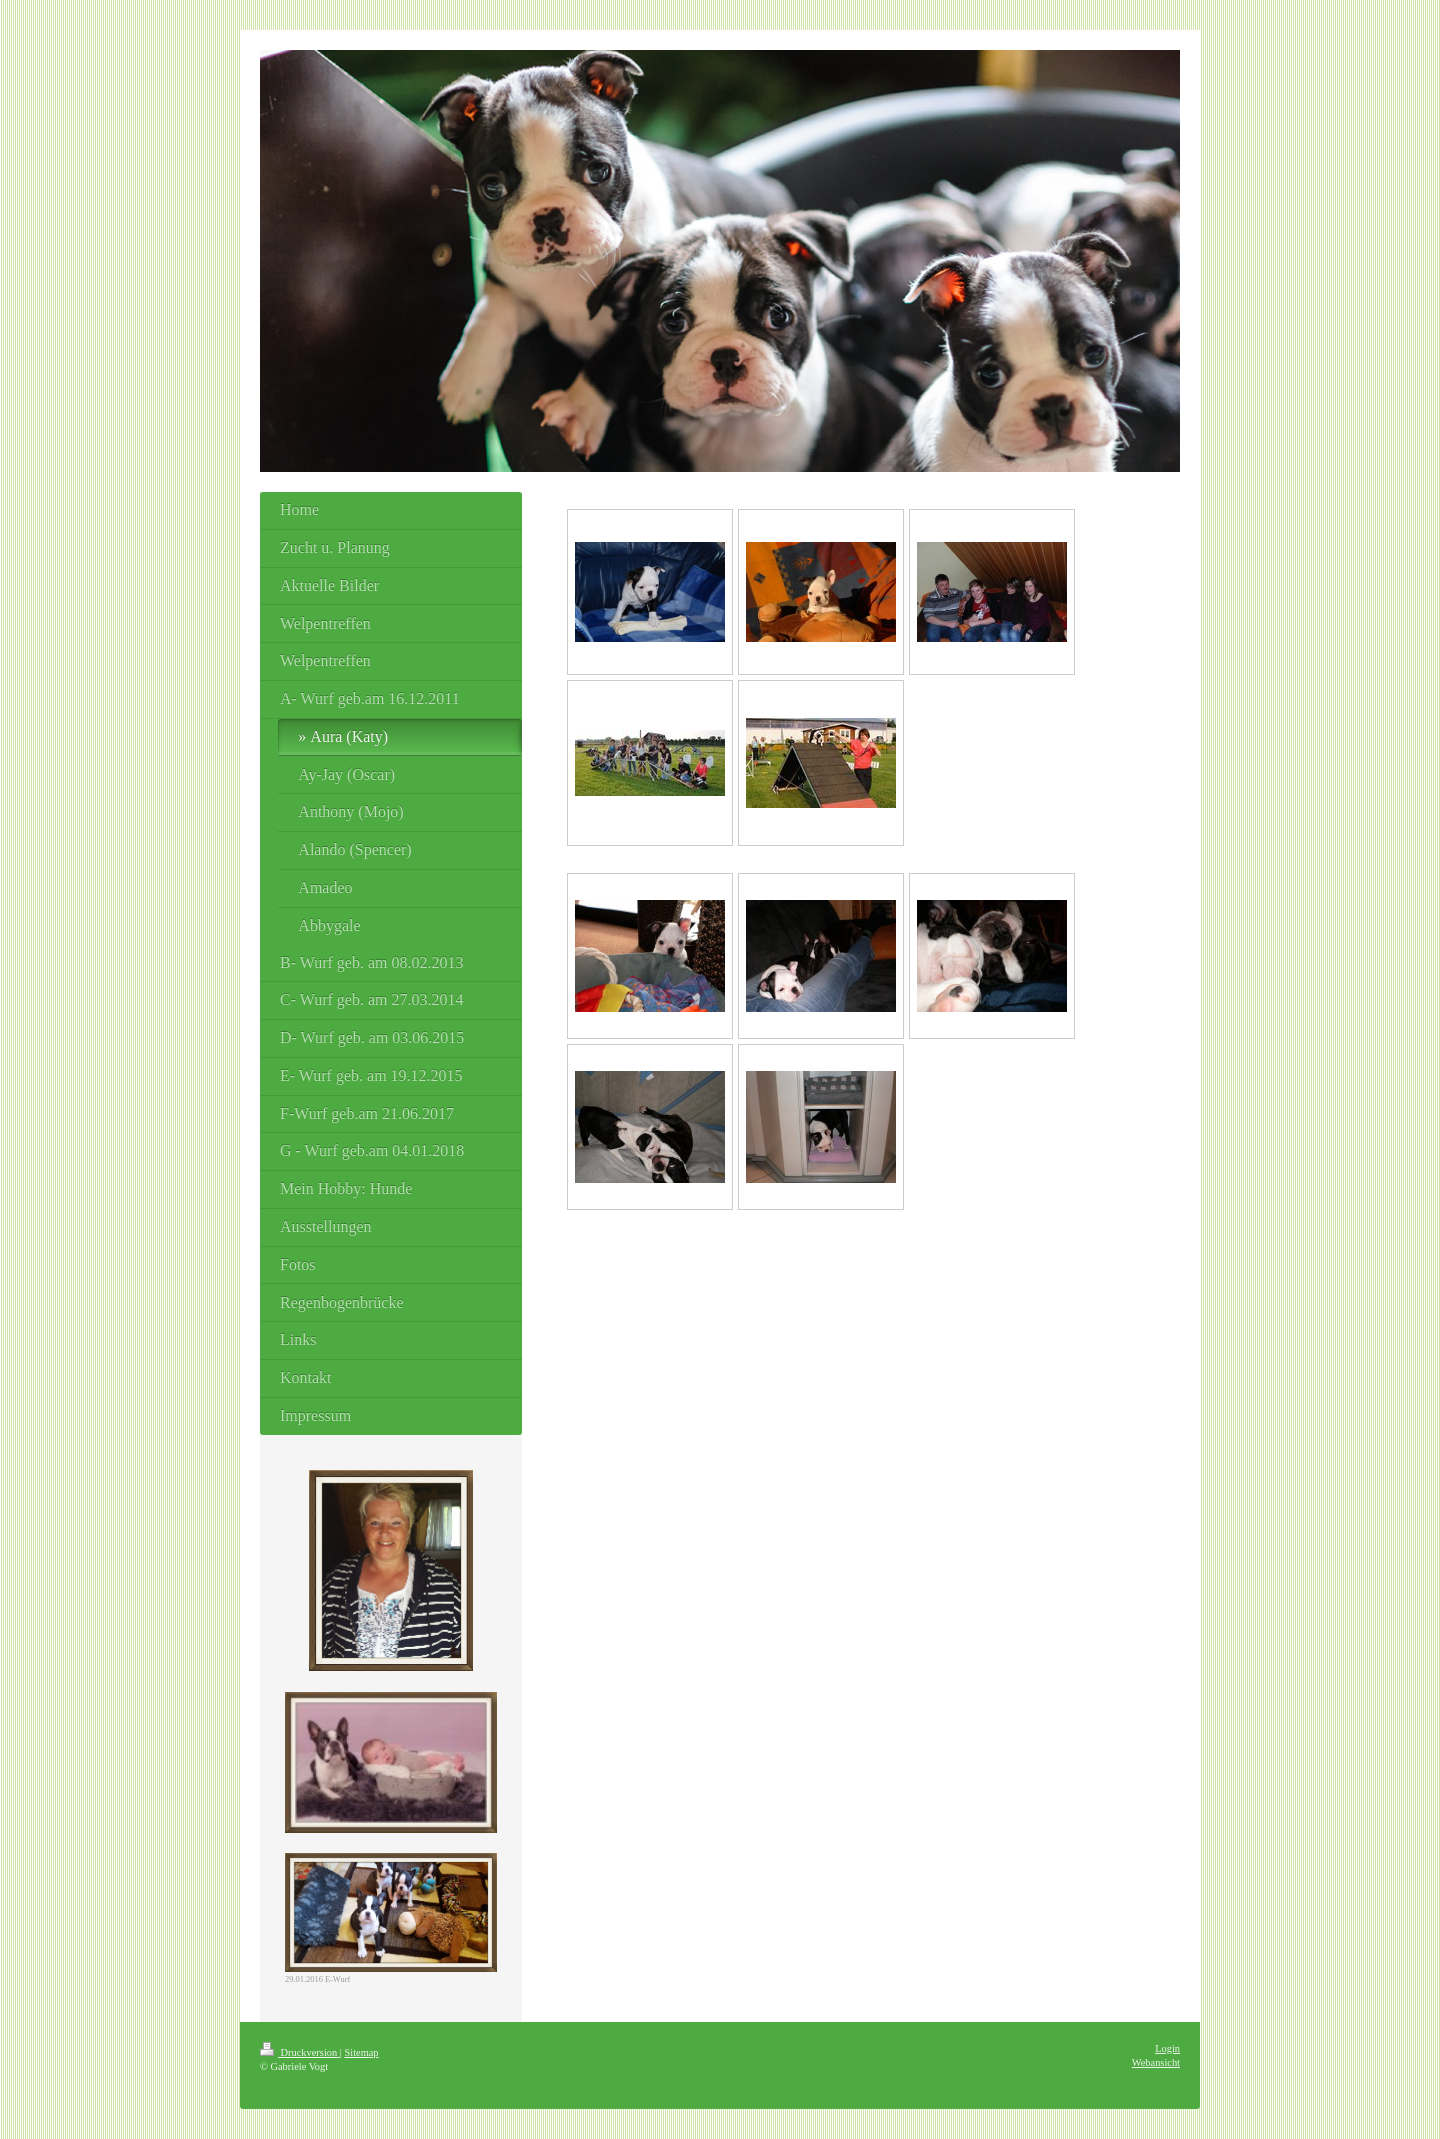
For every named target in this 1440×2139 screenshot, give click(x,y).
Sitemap (361, 2052)
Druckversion (300, 2052)
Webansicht (1156, 2062)
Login (1167, 2048)
